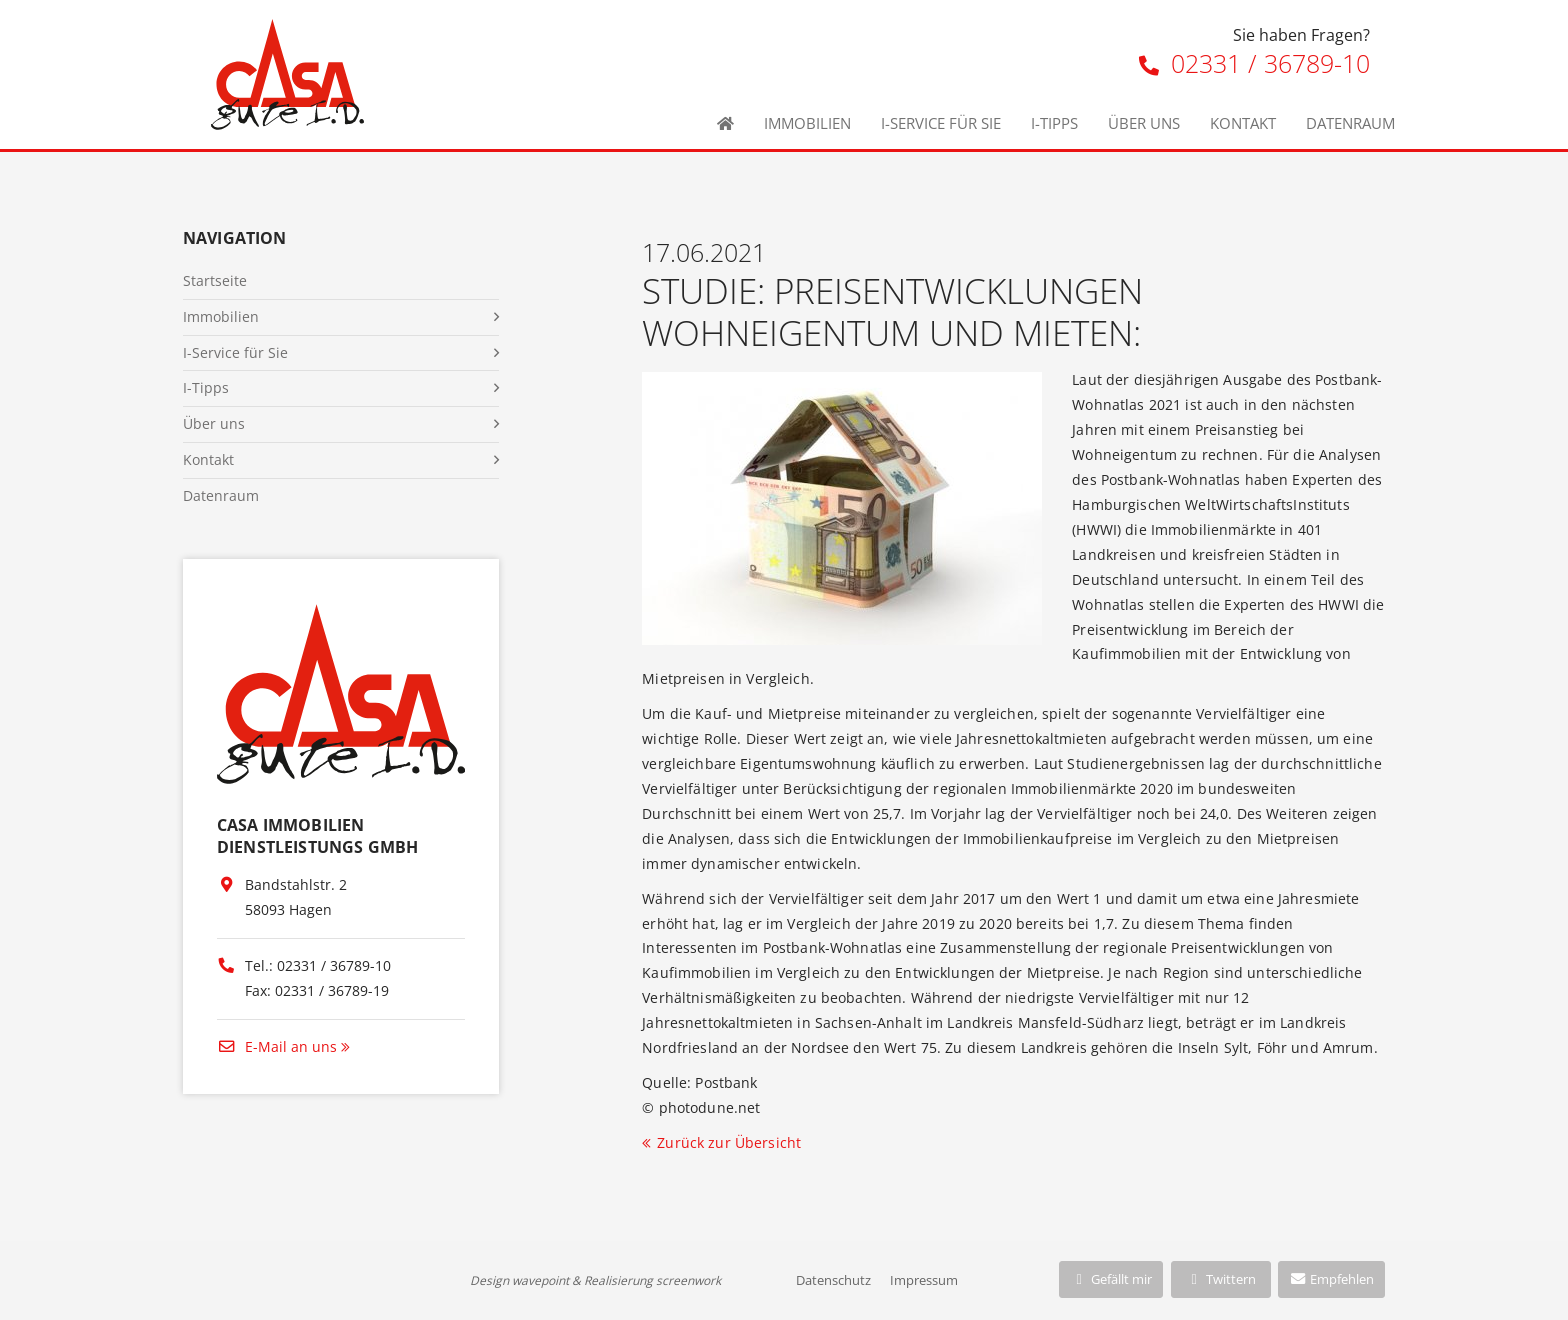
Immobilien (807, 123)
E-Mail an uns (277, 1046)
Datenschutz (833, 1280)
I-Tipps (1054, 123)
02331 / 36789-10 (1254, 63)
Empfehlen (1331, 1279)
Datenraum (1350, 123)
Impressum (924, 1280)
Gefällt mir (1111, 1279)
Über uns (1144, 123)
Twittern (1220, 1279)
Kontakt (1243, 123)
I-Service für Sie (941, 123)
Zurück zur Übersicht (729, 1142)
